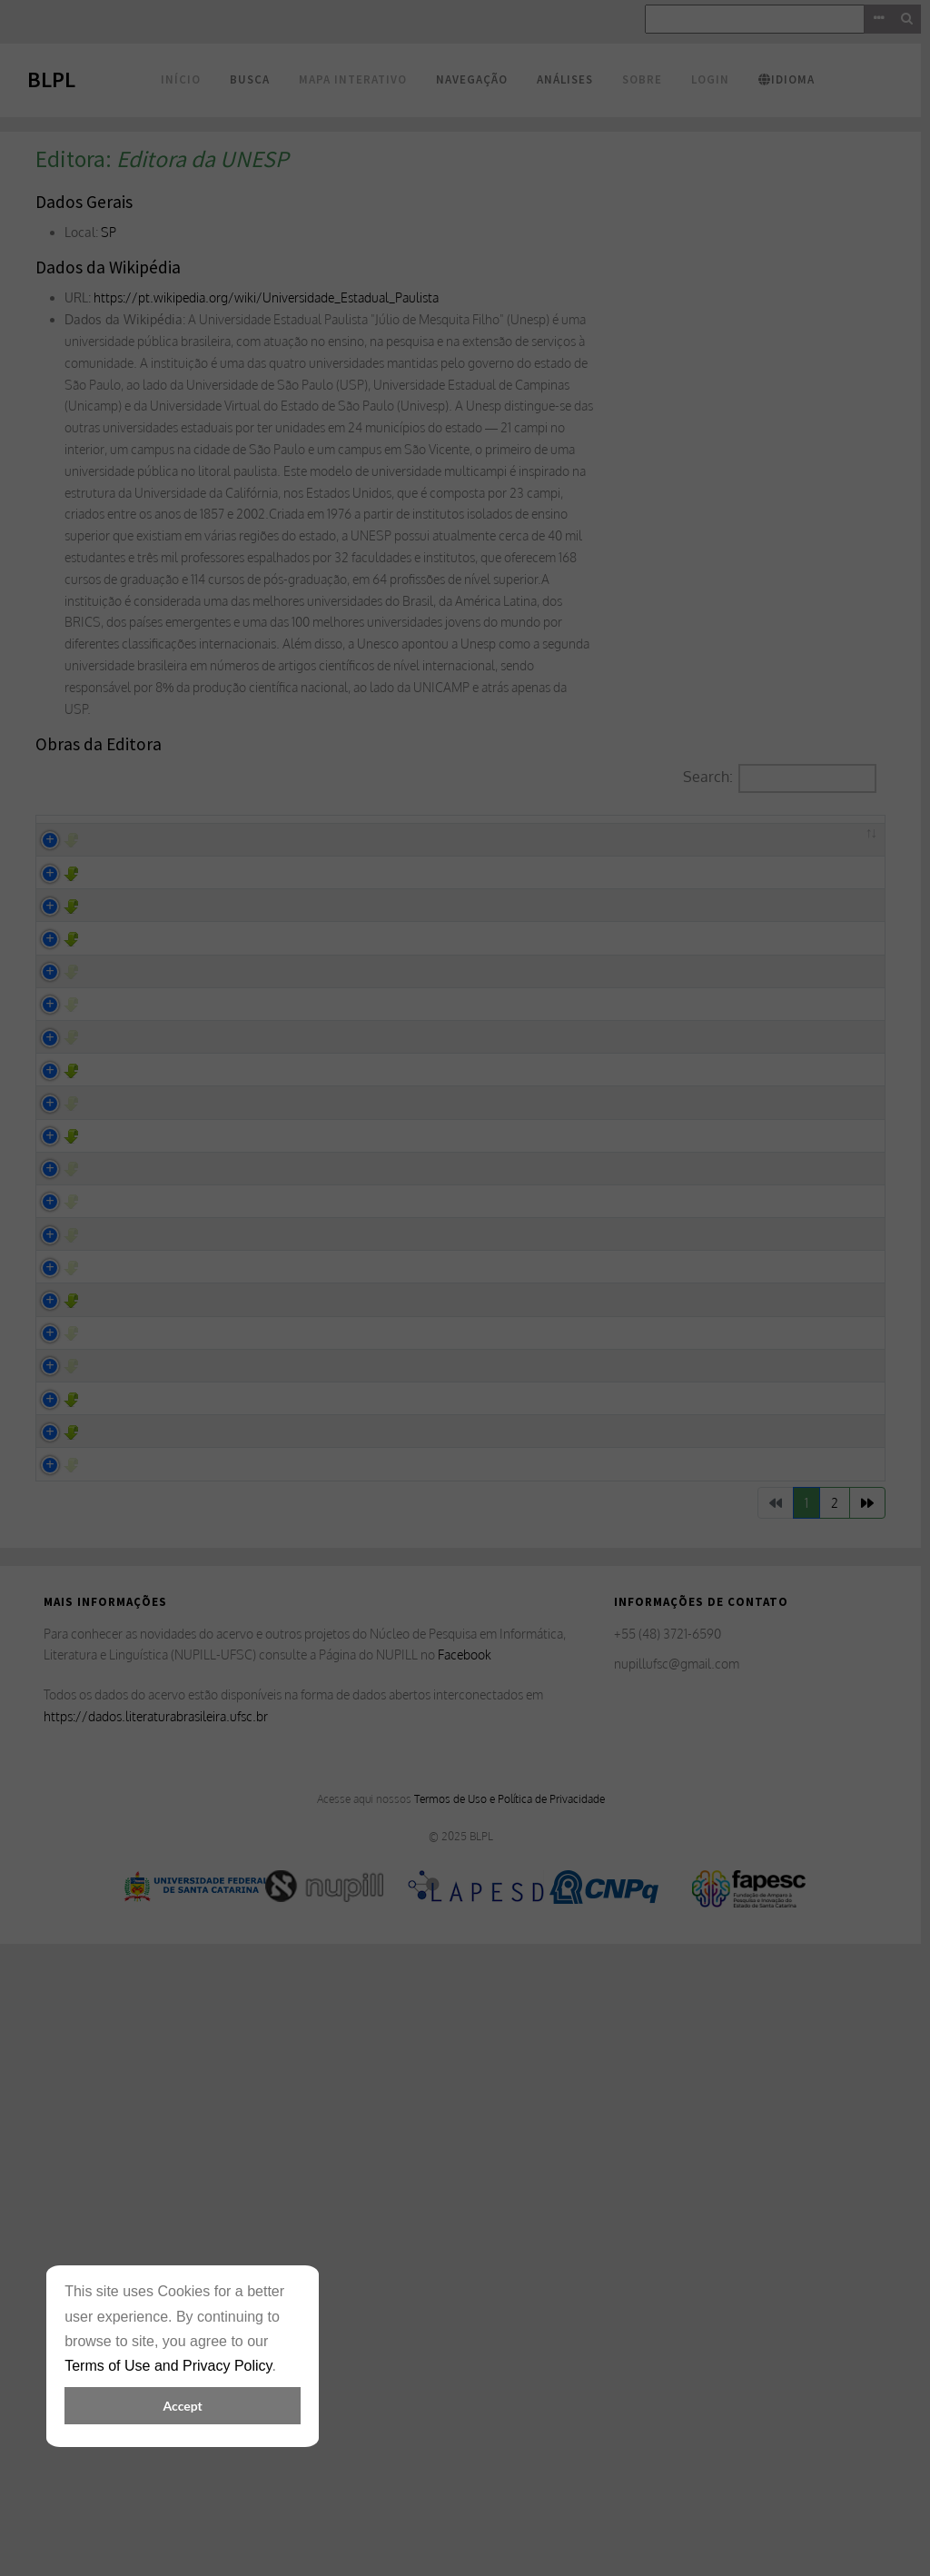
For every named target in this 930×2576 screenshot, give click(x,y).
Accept (183, 2405)
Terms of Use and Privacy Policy (168, 2365)
